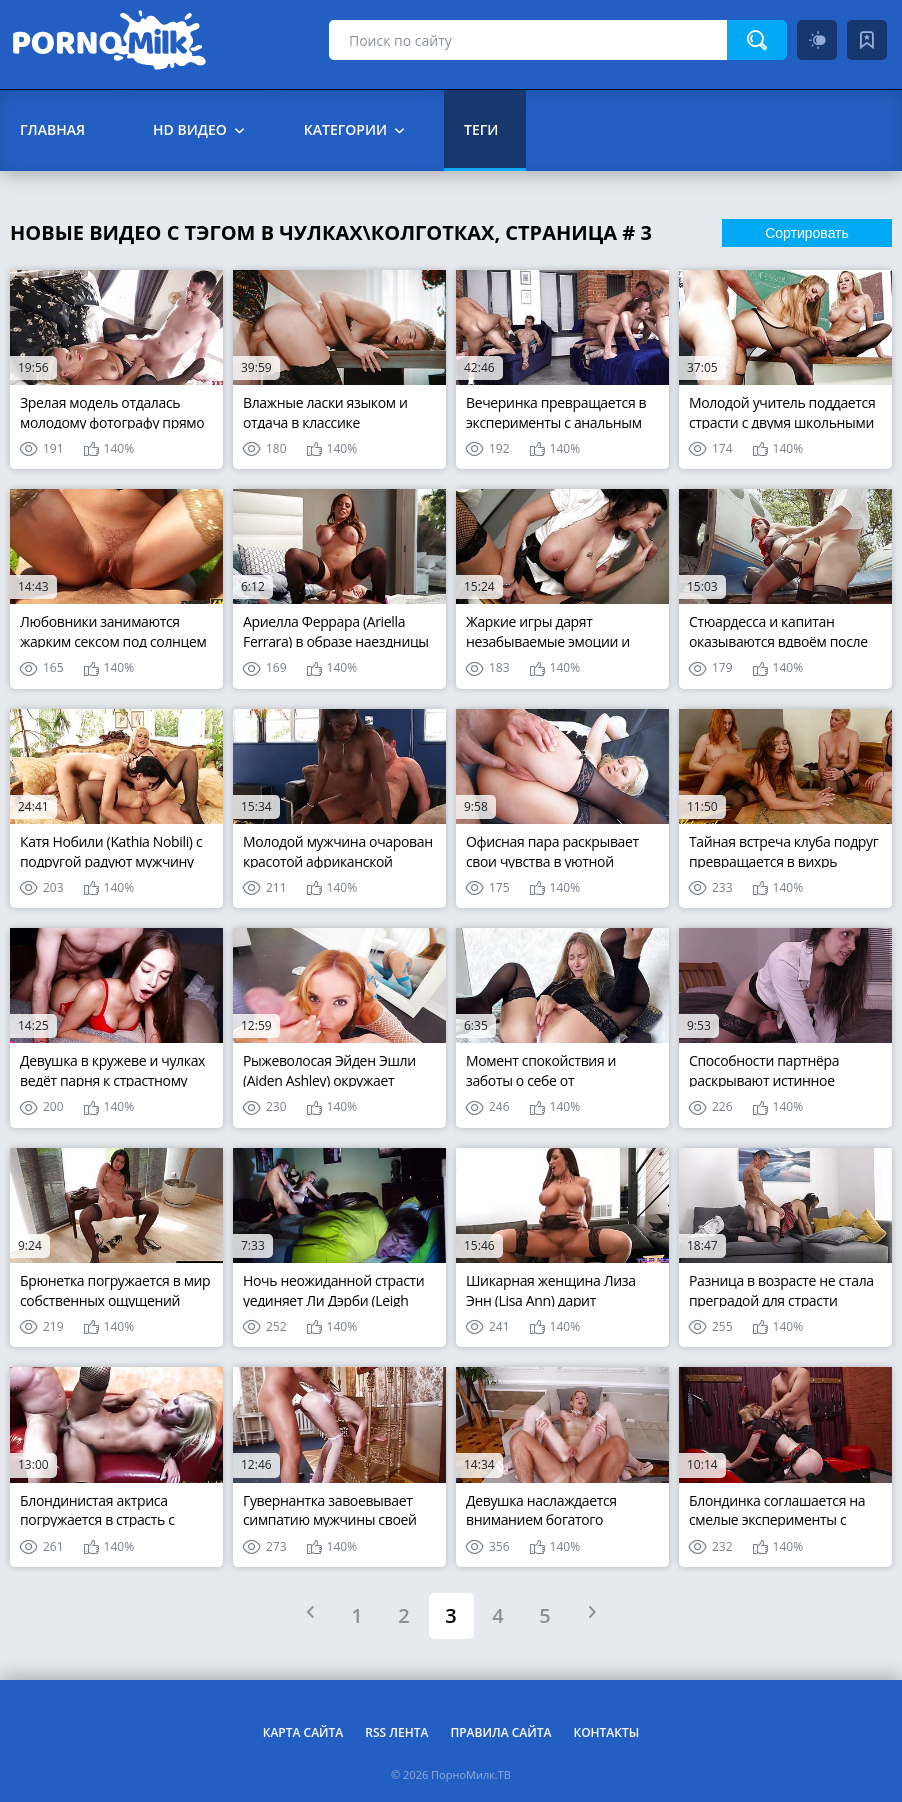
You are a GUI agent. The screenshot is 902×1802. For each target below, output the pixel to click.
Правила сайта (500, 1732)
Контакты (606, 1732)
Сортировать (807, 233)
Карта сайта (303, 1732)
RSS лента (396, 1732)
